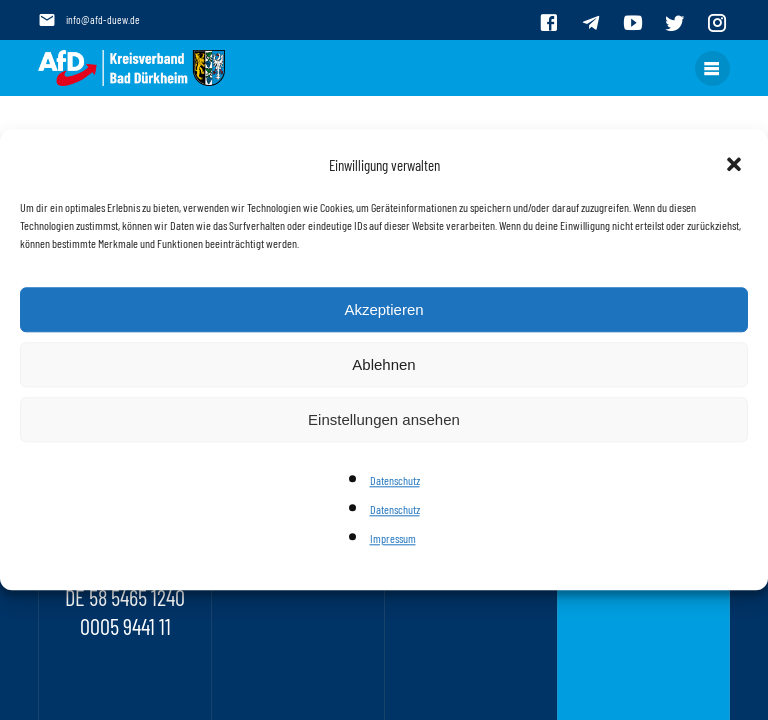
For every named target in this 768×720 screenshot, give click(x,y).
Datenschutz (395, 480)
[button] (736, 166)
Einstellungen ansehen (384, 419)
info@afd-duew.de (103, 19)
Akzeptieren (383, 309)
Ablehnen (383, 364)
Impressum (393, 539)
